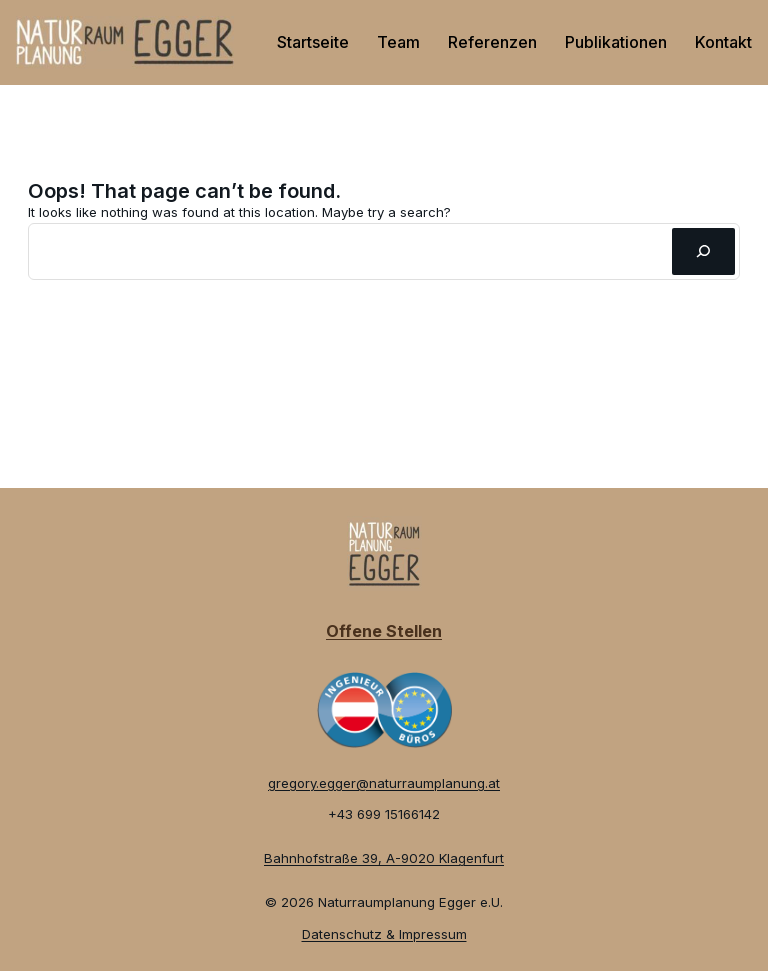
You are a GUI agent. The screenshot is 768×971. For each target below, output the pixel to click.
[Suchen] (703, 251)
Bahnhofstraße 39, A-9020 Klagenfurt (384, 858)
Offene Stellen (384, 631)
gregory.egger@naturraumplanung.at (384, 783)
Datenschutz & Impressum (384, 934)
